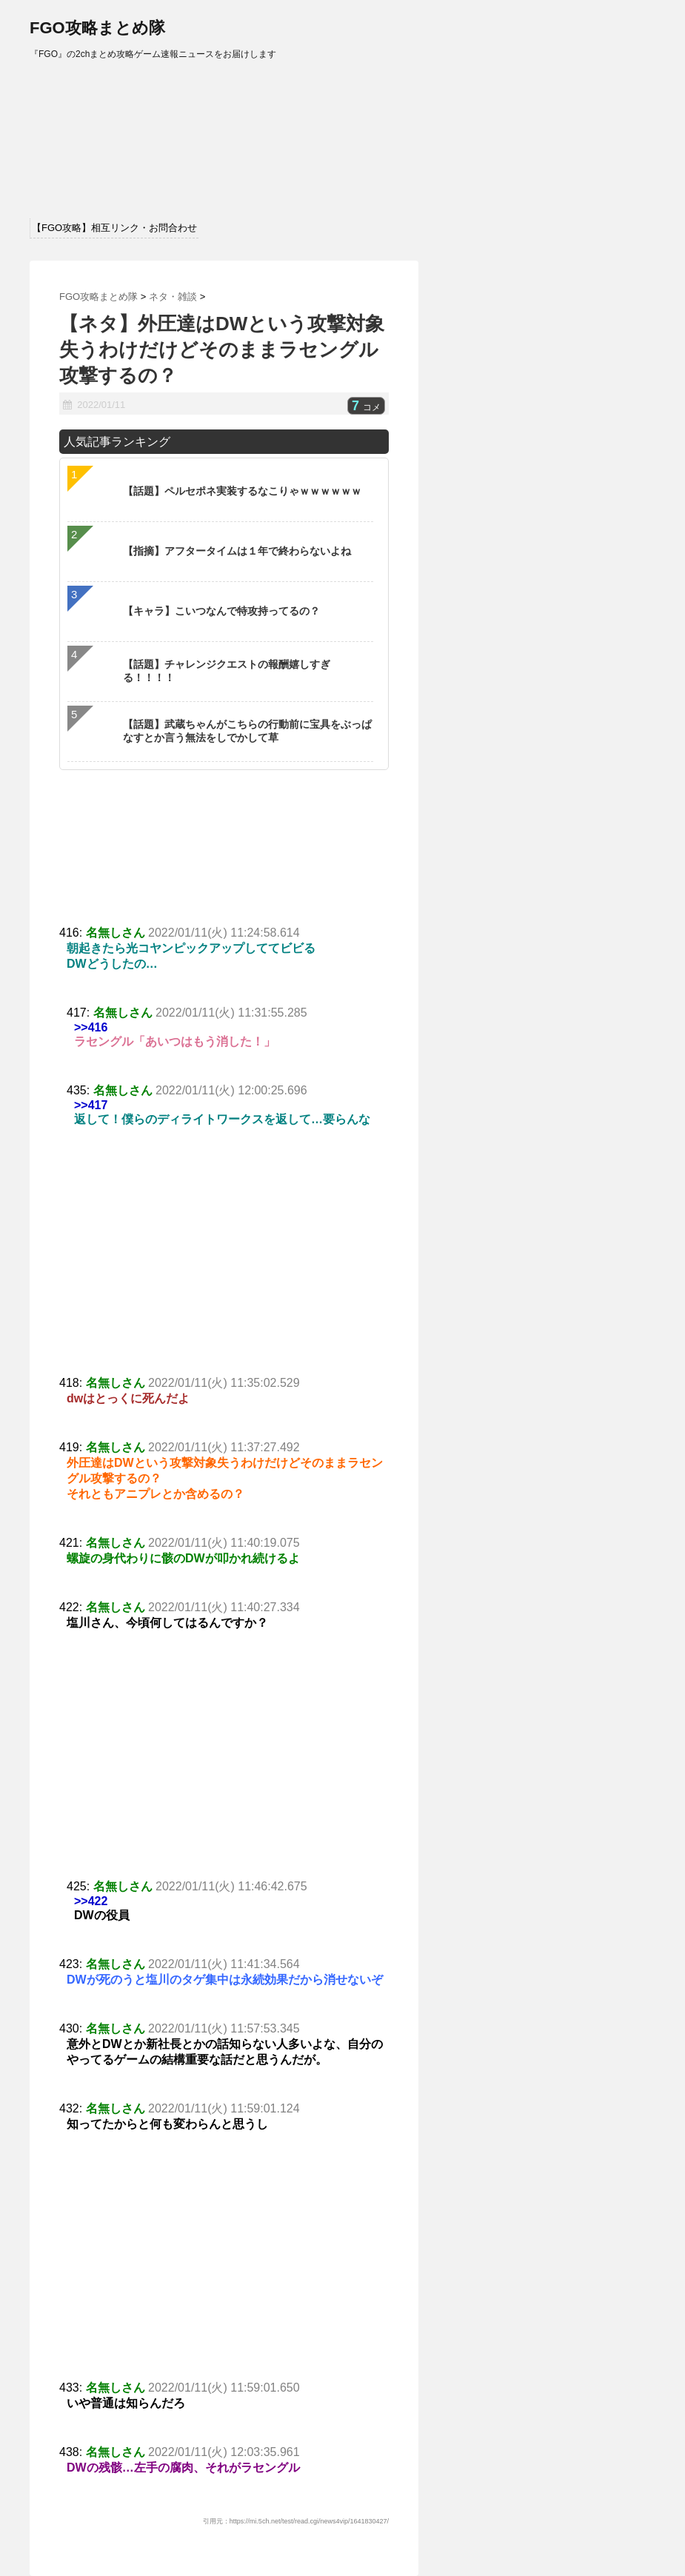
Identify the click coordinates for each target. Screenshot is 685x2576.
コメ (366, 407)
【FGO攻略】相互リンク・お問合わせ (114, 227)
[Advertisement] (224, 1264)
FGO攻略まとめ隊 (97, 28)
